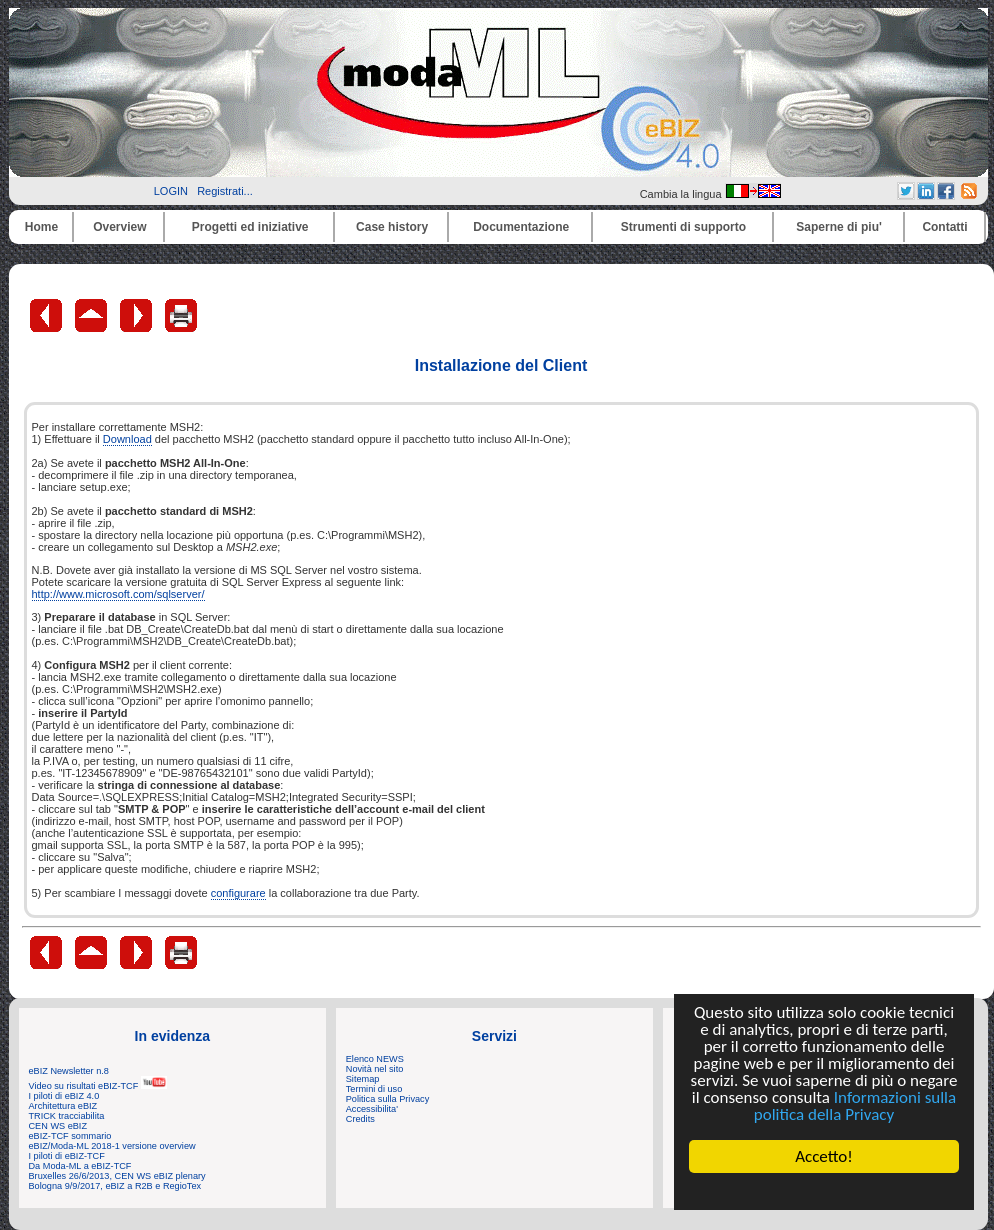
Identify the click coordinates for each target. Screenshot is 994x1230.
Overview (119, 227)
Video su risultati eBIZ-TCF (98, 1086)
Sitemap (363, 1079)
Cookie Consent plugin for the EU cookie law (824, 1191)
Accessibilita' (372, 1109)
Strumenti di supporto (683, 227)
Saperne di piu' (839, 227)
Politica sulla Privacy (387, 1099)
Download (127, 439)
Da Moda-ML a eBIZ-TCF (80, 1166)
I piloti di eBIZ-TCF (67, 1156)
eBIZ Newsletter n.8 (69, 1071)
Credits (360, 1119)
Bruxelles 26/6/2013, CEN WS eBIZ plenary (117, 1176)
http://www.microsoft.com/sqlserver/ (118, 594)
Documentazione (521, 227)
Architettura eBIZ (63, 1106)
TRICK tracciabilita (67, 1116)
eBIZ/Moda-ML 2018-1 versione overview (112, 1146)
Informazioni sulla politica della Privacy (855, 1106)
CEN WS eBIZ (58, 1126)
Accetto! (824, 1156)
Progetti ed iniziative (250, 227)
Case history (392, 227)
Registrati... (225, 191)
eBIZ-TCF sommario (70, 1136)
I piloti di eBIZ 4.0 (64, 1096)
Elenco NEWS (375, 1059)
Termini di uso (374, 1089)
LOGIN (171, 191)
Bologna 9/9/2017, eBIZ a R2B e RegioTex (115, 1186)
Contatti (944, 227)
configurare (238, 893)
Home (41, 227)
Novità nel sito (375, 1069)
